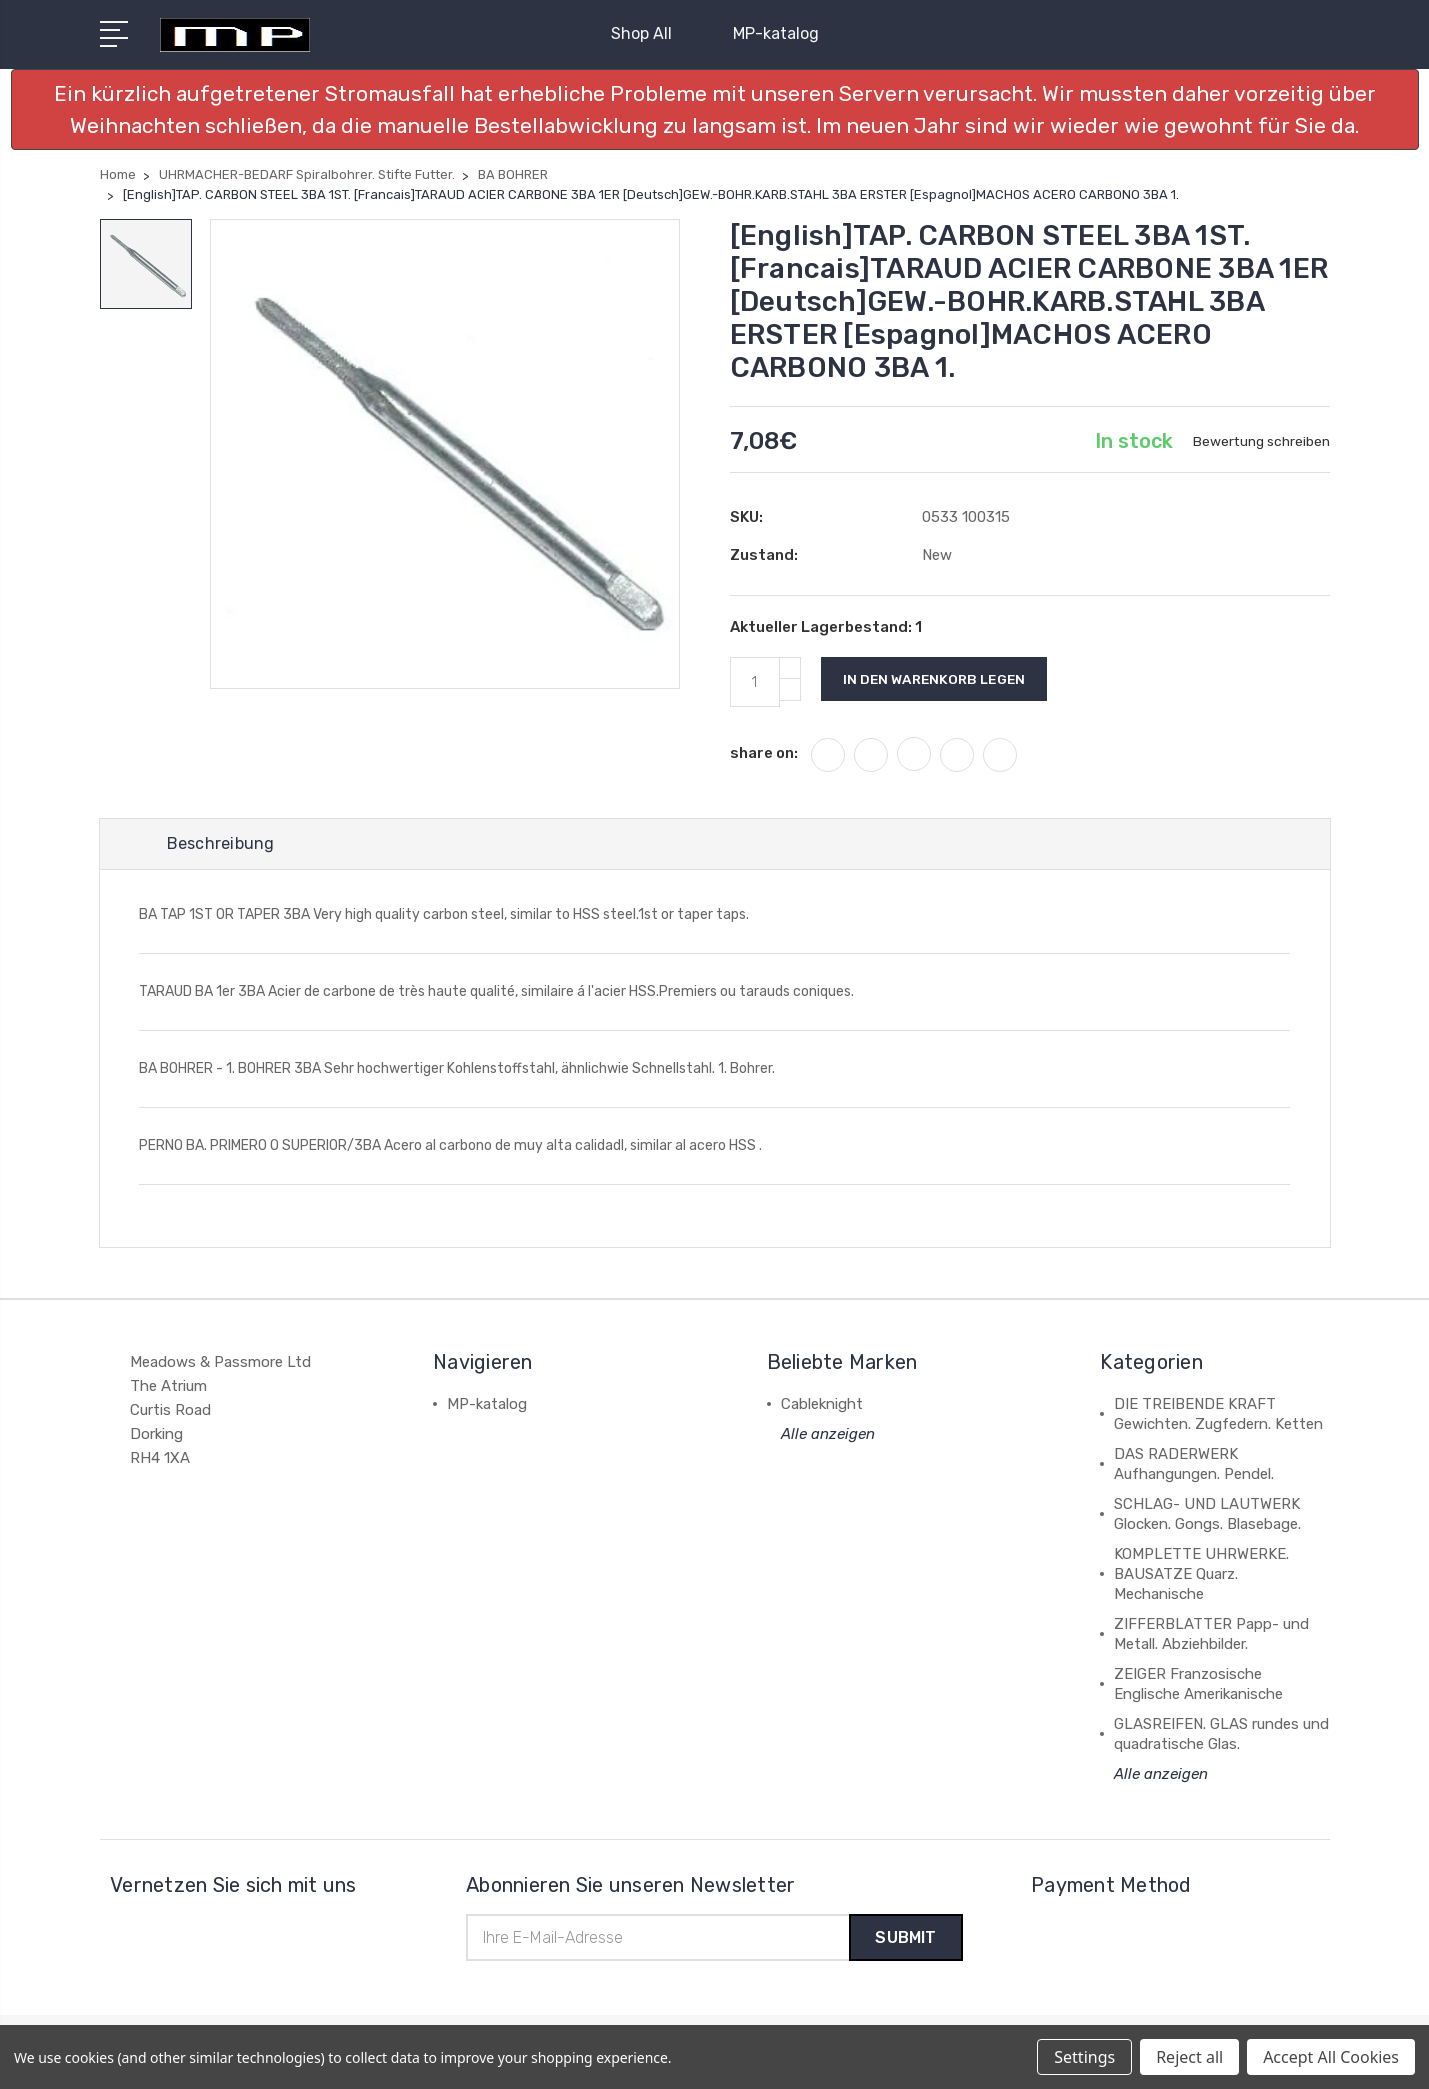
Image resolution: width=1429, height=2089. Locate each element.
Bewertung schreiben (1261, 441)
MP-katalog (776, 33)
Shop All (650, 33)
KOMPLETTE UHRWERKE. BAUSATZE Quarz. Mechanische (1201, 1575)
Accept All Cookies (1331, 2057)
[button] (715, 109)
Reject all (1189, 2057)
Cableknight (822, 1405)
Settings (1084, 2057)
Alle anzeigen (828, 1435)
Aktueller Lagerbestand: (826, 627)
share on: (764, 753)
